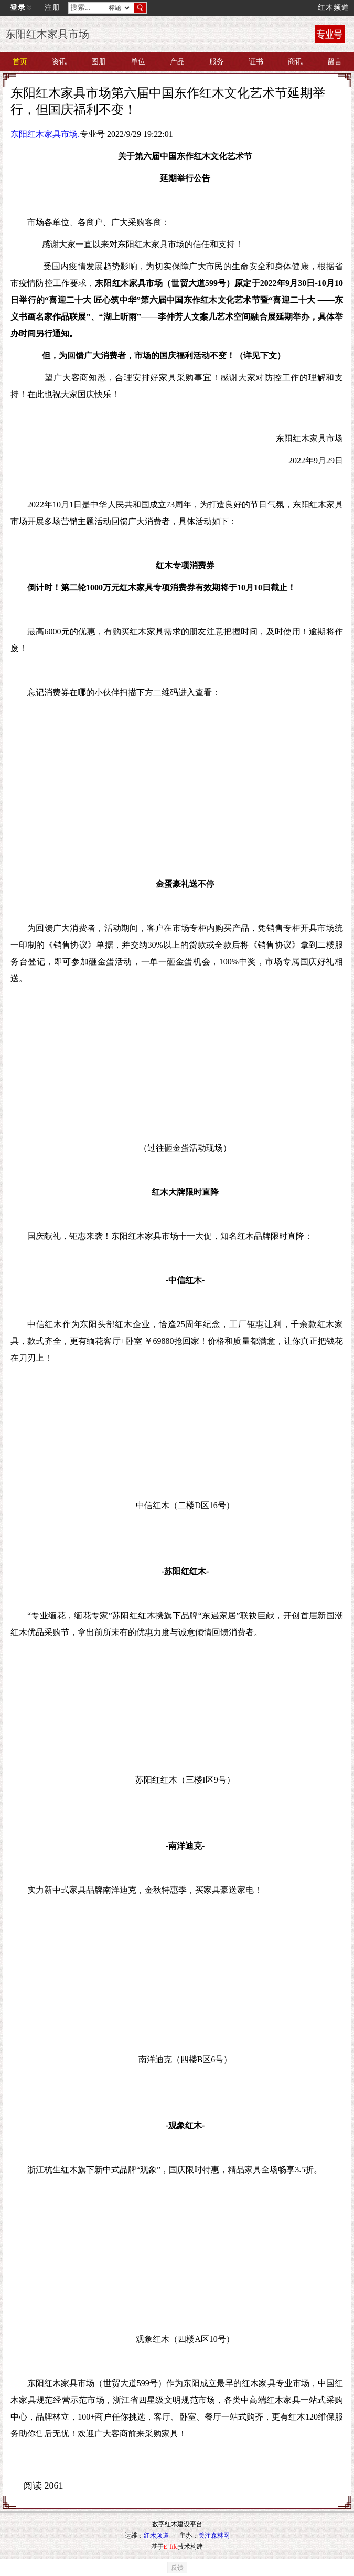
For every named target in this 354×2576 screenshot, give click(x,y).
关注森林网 (214, 2535)
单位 (138, 62)
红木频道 (333, 8)
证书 (256, 62)
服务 (216, 62)
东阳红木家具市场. (45, 134)
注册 (52, 8)
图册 (98, 62)
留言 (334, 62)
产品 (177, 62)
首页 (20, 62)
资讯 (59, 62)
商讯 (295, 62)
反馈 (177, 2567)
